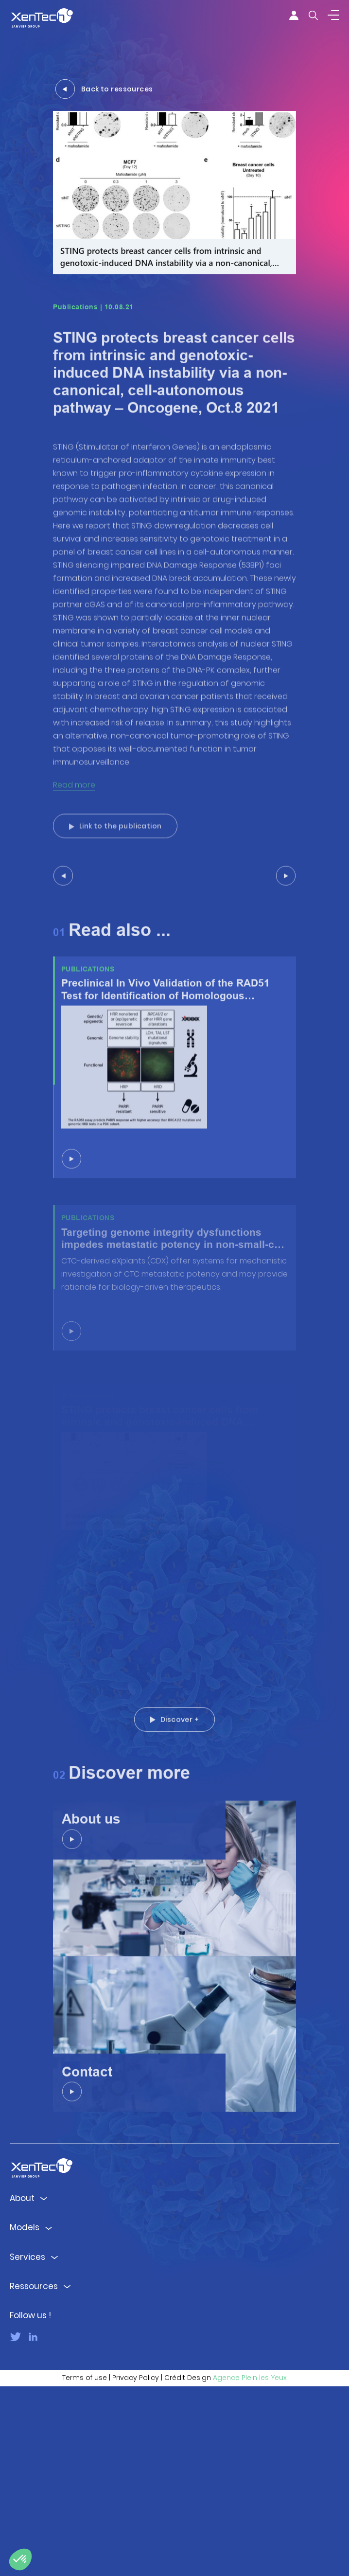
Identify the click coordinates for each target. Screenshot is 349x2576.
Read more (74, 847)
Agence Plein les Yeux (250, 2567)
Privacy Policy (135, 2567)
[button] (20, 2559)
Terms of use (84, 2567)
